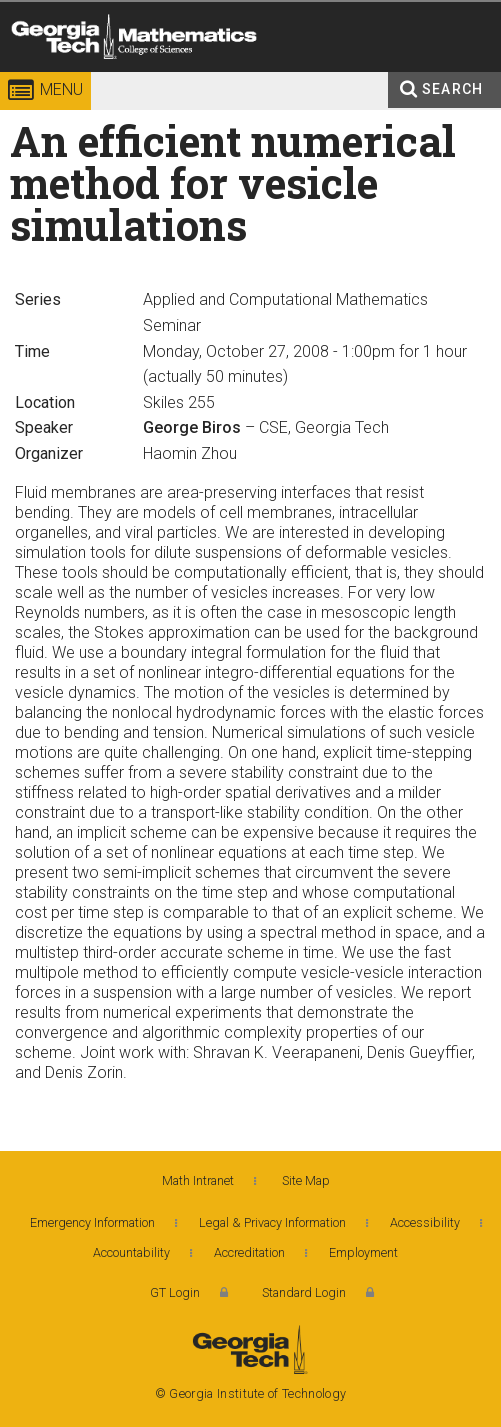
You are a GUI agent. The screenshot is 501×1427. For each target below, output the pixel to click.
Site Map (306, 1180)
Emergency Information (92, 1222)
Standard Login (304, 1292)
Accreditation (249, 1252)
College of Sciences (171, 74)
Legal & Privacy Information (272, 1222)
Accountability (131, 1252)
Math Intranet (198, 1180)
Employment (363, 1252)
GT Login (175, 1292)
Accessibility (425, 1222)
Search (452, 89)
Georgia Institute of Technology (37, 74)
